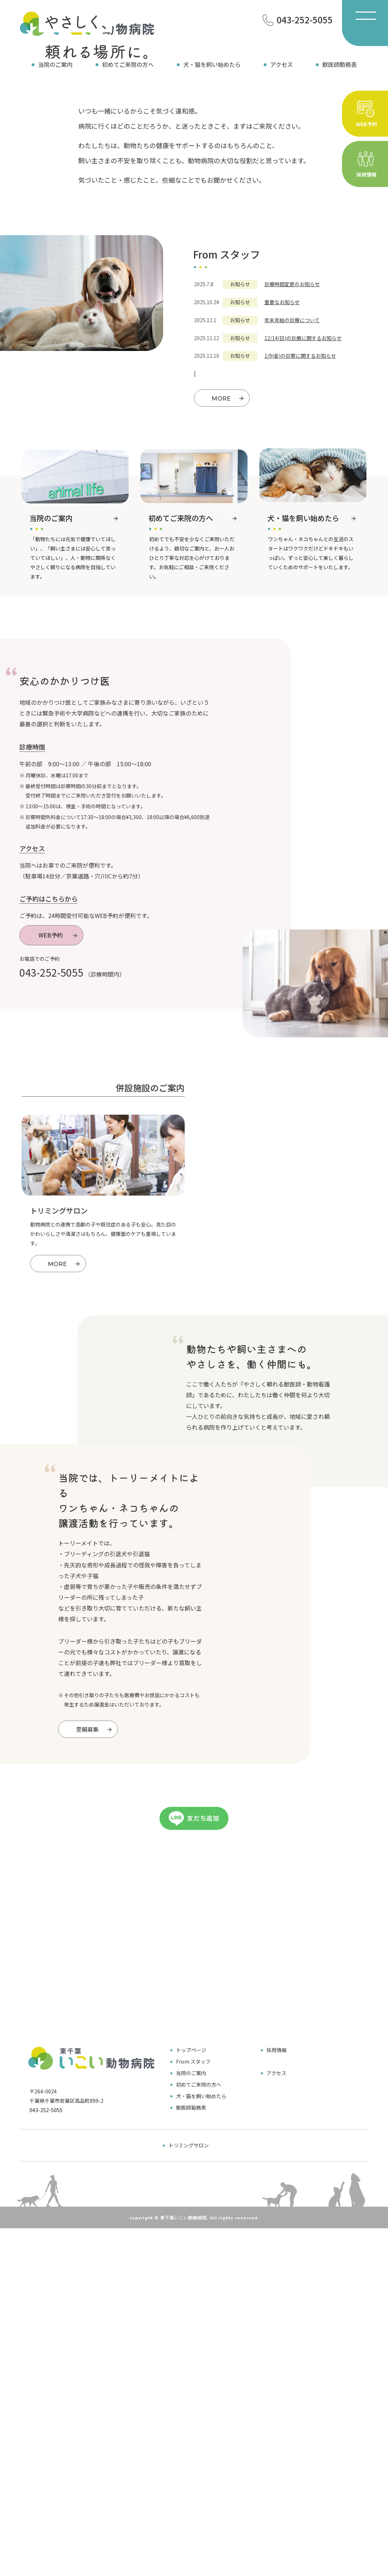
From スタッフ (193, 2400)
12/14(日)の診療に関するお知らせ (303, 503)
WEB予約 (58, 1101)
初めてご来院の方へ (128, 64)
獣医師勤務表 (339, 64)
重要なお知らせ (282, 467)
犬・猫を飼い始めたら (212, 64)
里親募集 (95, 2024)
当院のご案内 (55, 64)
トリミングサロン (188, 2484)
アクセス (281, 64)
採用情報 (223, 1618)
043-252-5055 (51, 1138)
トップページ (191, 2388)
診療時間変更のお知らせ (292, 449)
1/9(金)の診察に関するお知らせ (300, 521)
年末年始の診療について (292, 485)
